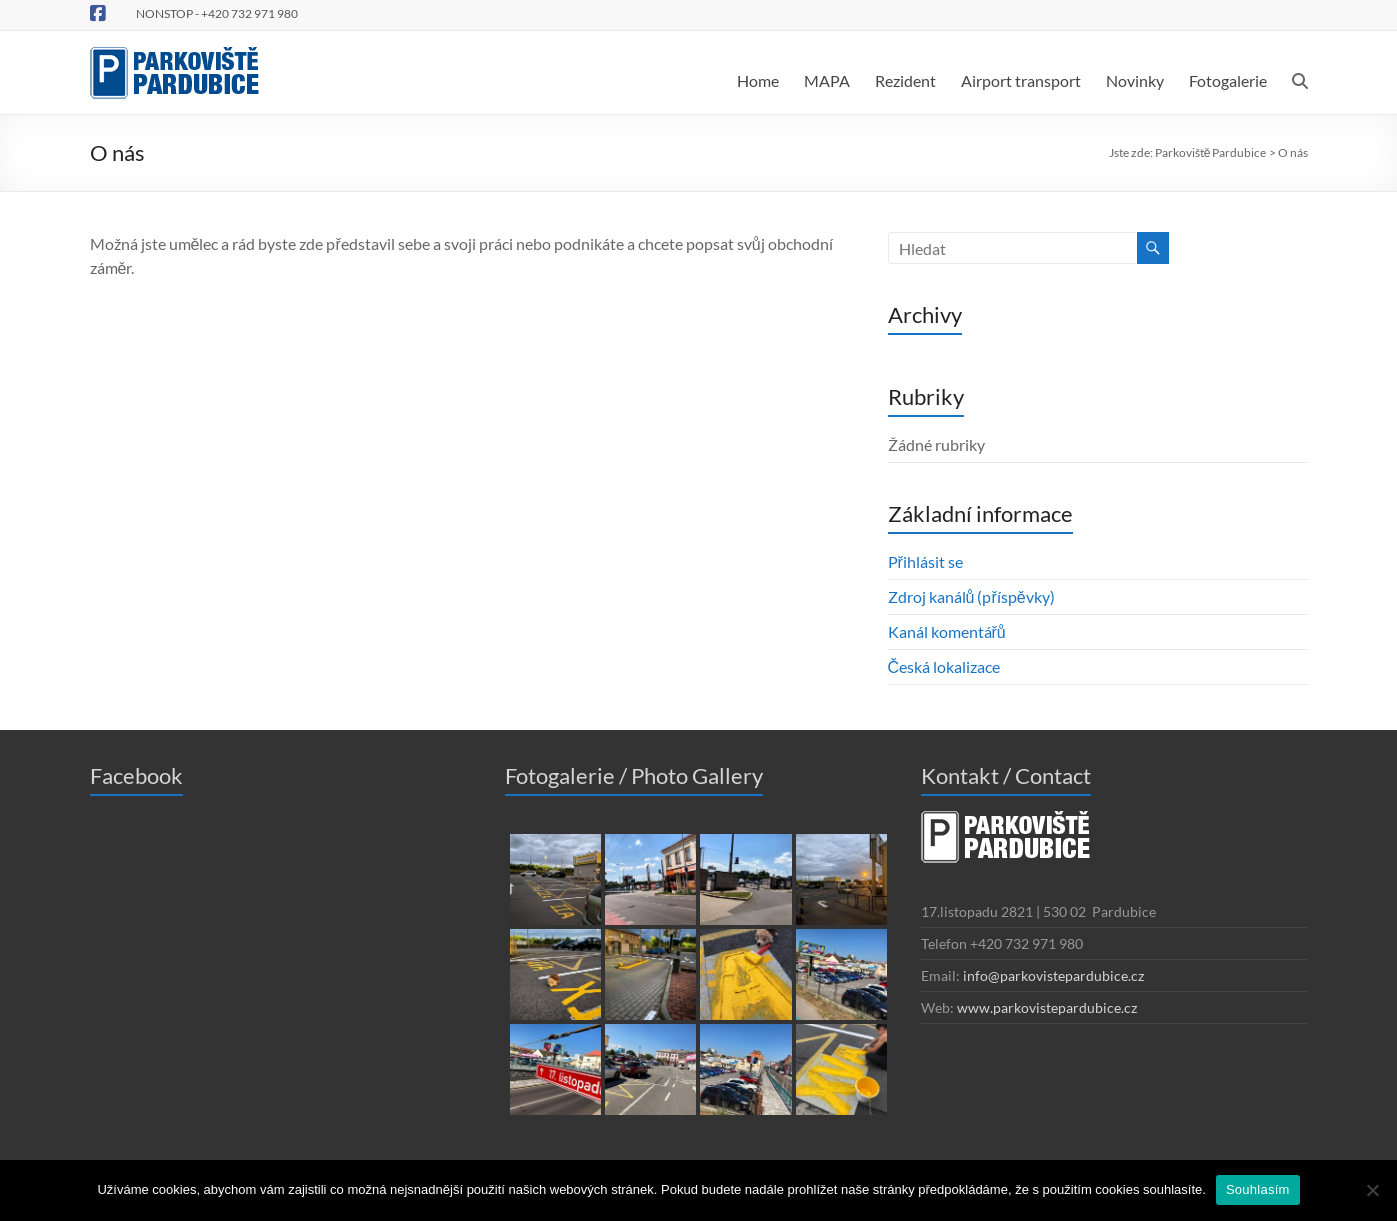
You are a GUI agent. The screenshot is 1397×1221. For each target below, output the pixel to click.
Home (758, 80)
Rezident (905, 80)
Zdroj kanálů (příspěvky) (971, 596)
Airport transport (1021, 80)
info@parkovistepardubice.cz (1053, 975)
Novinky (1135, 80)
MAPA (827, 80)
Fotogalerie (1228, 80)
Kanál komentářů (947, 631)
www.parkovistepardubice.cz (1047, 1007)
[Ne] (1372, 1190)
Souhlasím (1258, 1189)
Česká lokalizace (944, 666)
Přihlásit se (925, 561)
